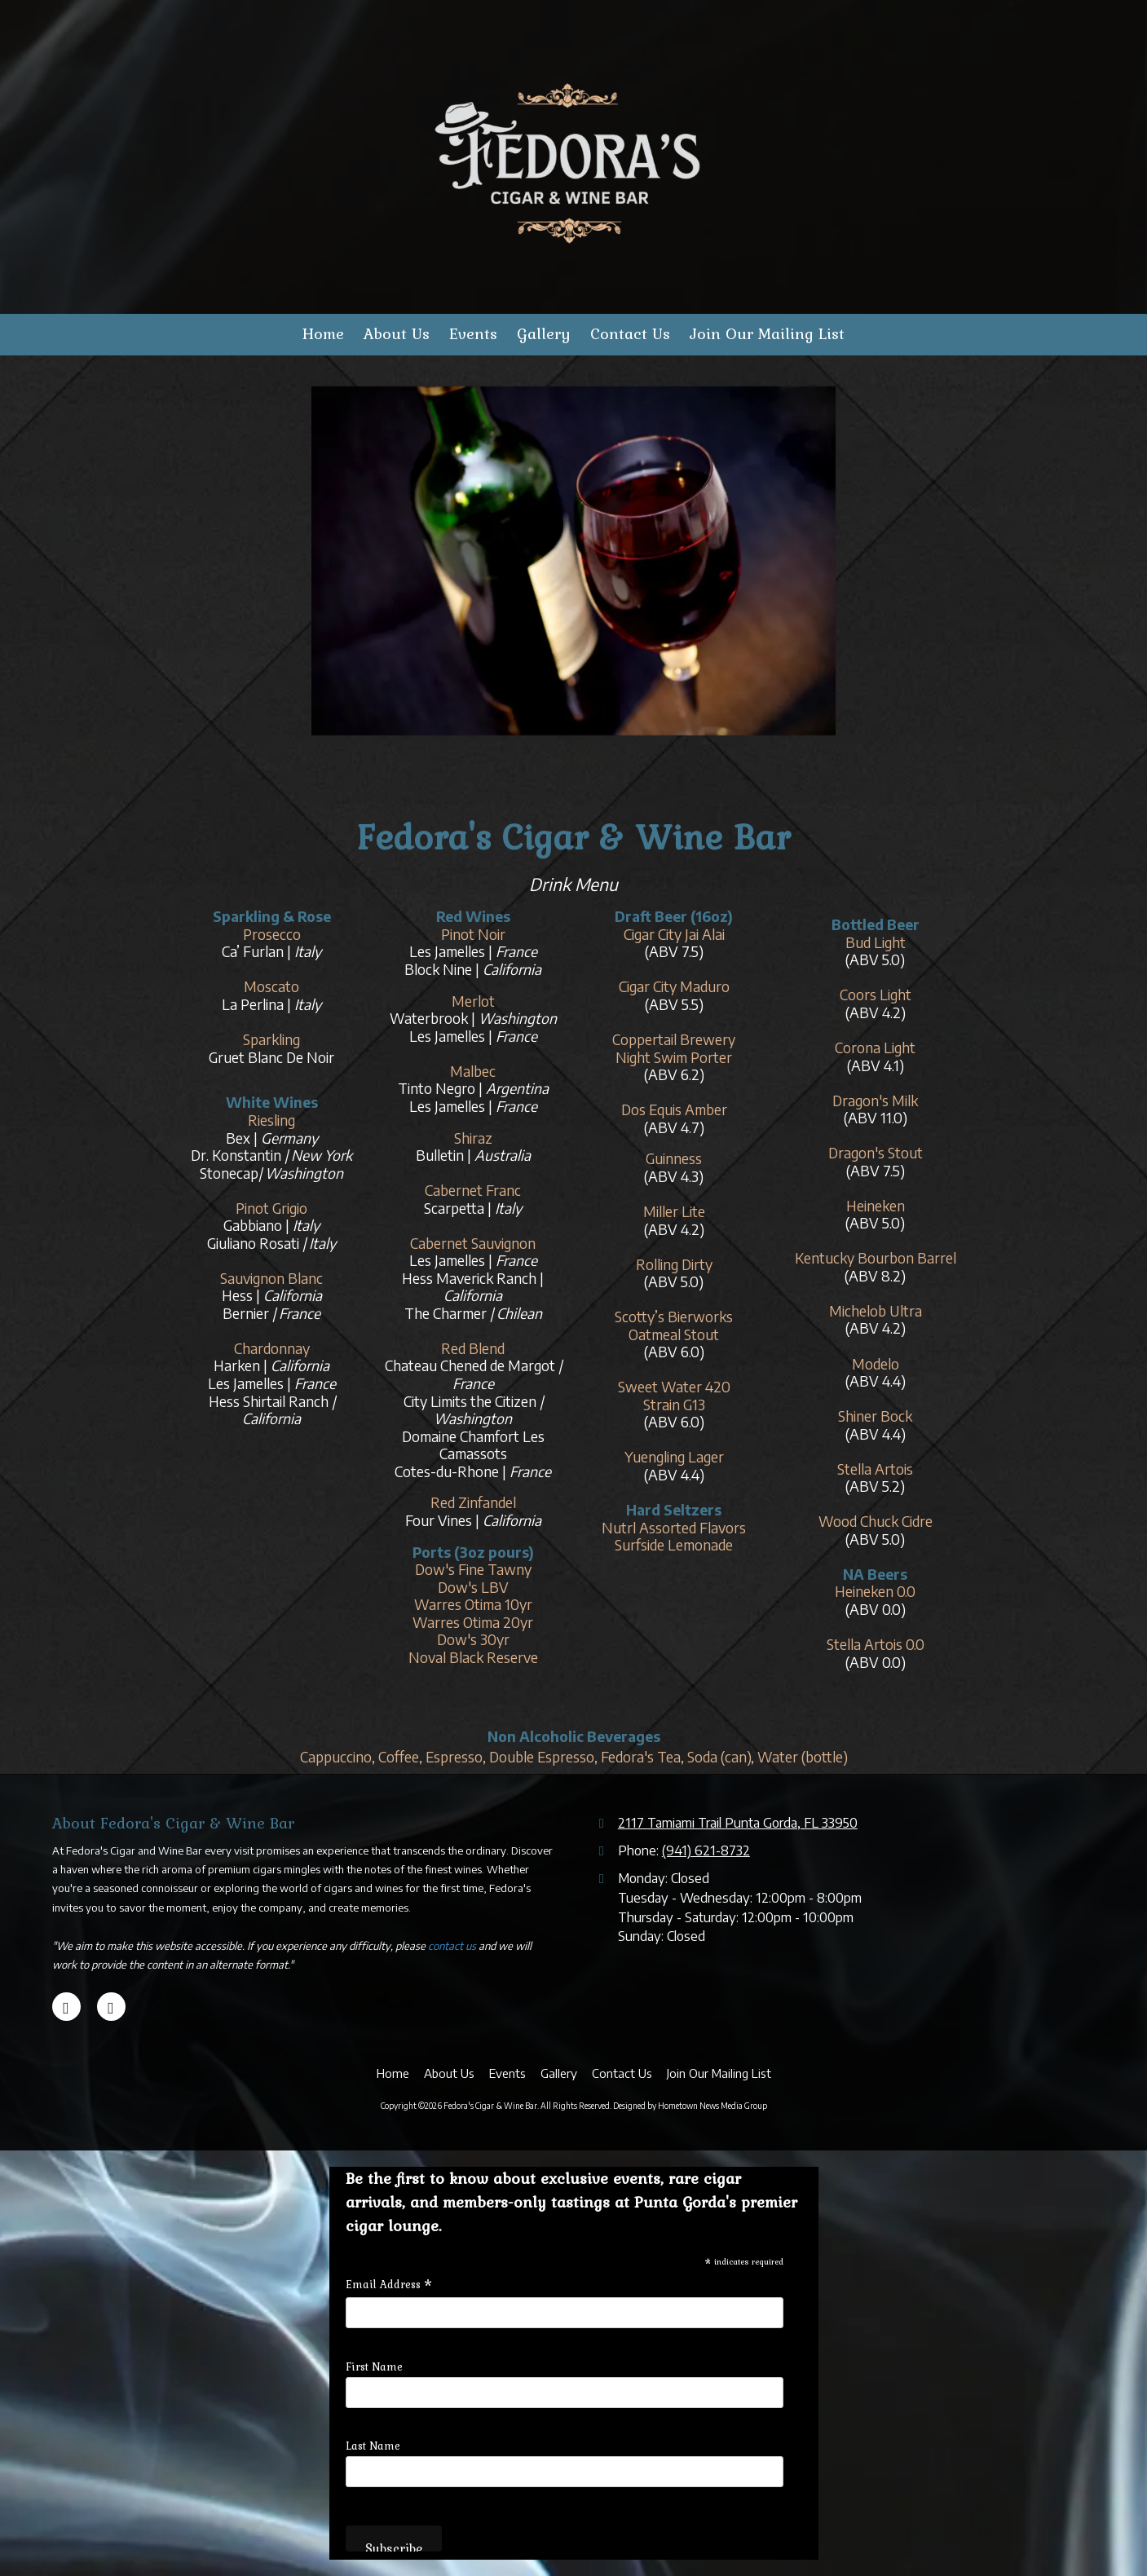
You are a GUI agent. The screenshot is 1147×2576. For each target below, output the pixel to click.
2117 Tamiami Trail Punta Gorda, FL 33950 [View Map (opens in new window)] (738, 1822)
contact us (452, 1945)
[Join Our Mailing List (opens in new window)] (767, 334)
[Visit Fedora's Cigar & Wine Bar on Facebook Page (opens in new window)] (111, 2006)
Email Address (389, 2284)
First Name (374, 2366)
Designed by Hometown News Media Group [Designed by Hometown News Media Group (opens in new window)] (690, 2106)
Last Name (373, 2445)
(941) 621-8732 (706, 1850)
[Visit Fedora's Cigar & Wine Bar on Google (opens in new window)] (66, 2006)
